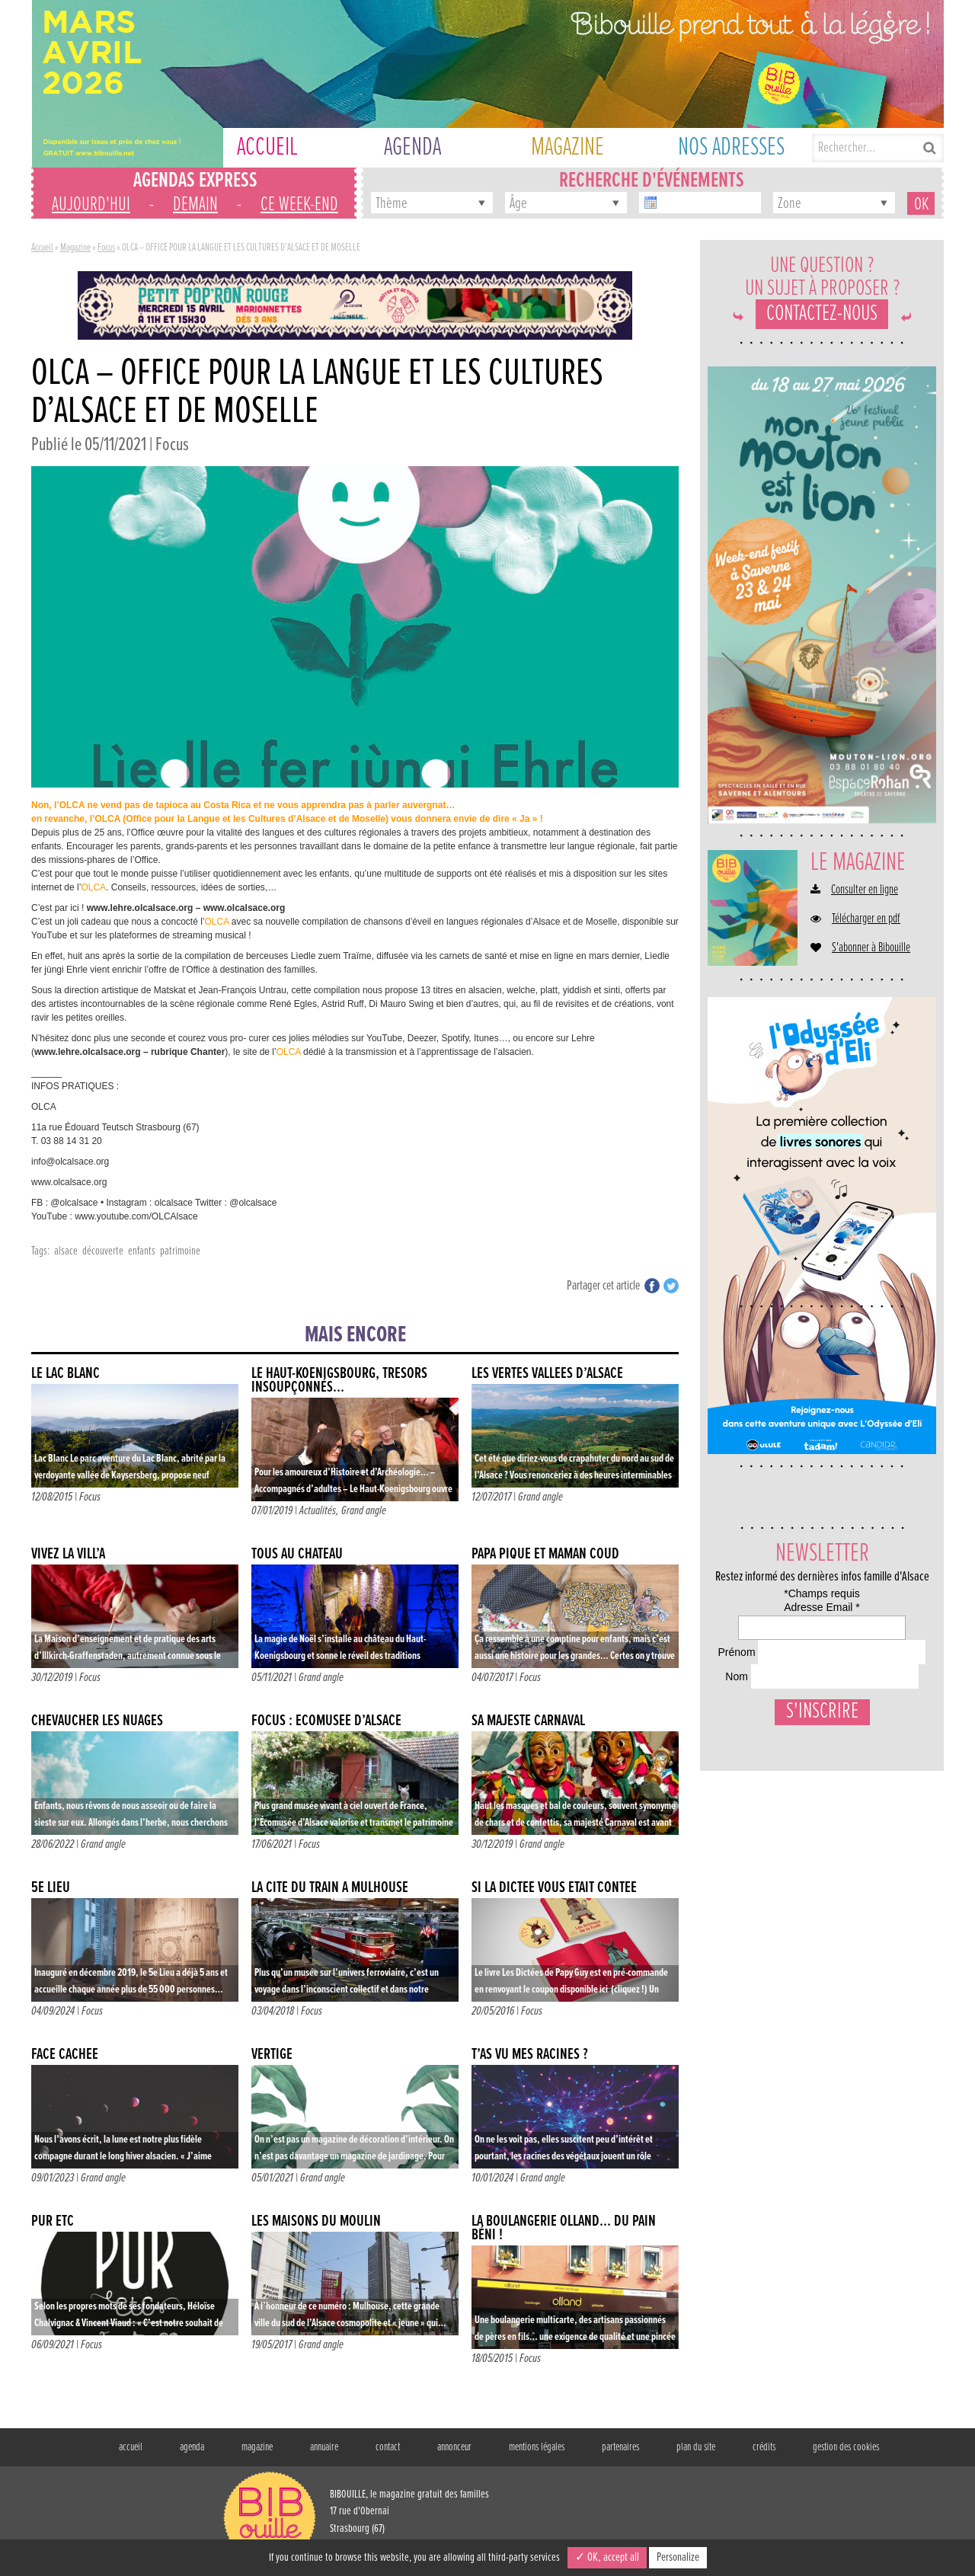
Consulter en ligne (864, 890)
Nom (725, 1747)
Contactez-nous (822, 314)
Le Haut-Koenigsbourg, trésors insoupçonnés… (339, 1380)
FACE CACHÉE (64, 2054)
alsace (66, 1251)
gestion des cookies (846, 2447)
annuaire (324, 2447)
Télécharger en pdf (866, 919)
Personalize (678, 2557)
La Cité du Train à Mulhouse (329, 1888)
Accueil (42, 247)
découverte (102, 1251)
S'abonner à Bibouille (871, 948)
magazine (257, 2447)
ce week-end (299, 205)
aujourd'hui (91, 205)
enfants (141, 1251)
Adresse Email (753, 1633)
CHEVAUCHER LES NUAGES (97, 1721)
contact (388, 2447)
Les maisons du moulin (316, 2221)
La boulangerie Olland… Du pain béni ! (564, 2228)
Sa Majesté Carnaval (528, 1721)
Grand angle (363, 1511)
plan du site (695, 2447)
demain (195, 205)
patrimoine (180, 1251)
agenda (192, 2447)
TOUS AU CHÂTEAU (297, 1554)
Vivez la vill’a (68, 1554)
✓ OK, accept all (607, 2557)
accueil (130, 2447)
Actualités (317, 1511)
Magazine (75, 247)
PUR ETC (52, 2221)
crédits (764, 2447)
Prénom (733, 1690)
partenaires (620, 2447)
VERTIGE (271, 2054)
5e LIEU (50, 1888)
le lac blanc (65, 1373)
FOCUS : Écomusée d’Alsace (326, 1721)
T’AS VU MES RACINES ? (530, 2054)
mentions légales (536, 2447)
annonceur (454, 2447)
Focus (106, 247)
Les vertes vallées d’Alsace (547, 1373)
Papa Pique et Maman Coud (545, 1554)
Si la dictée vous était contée (554, 1888)
